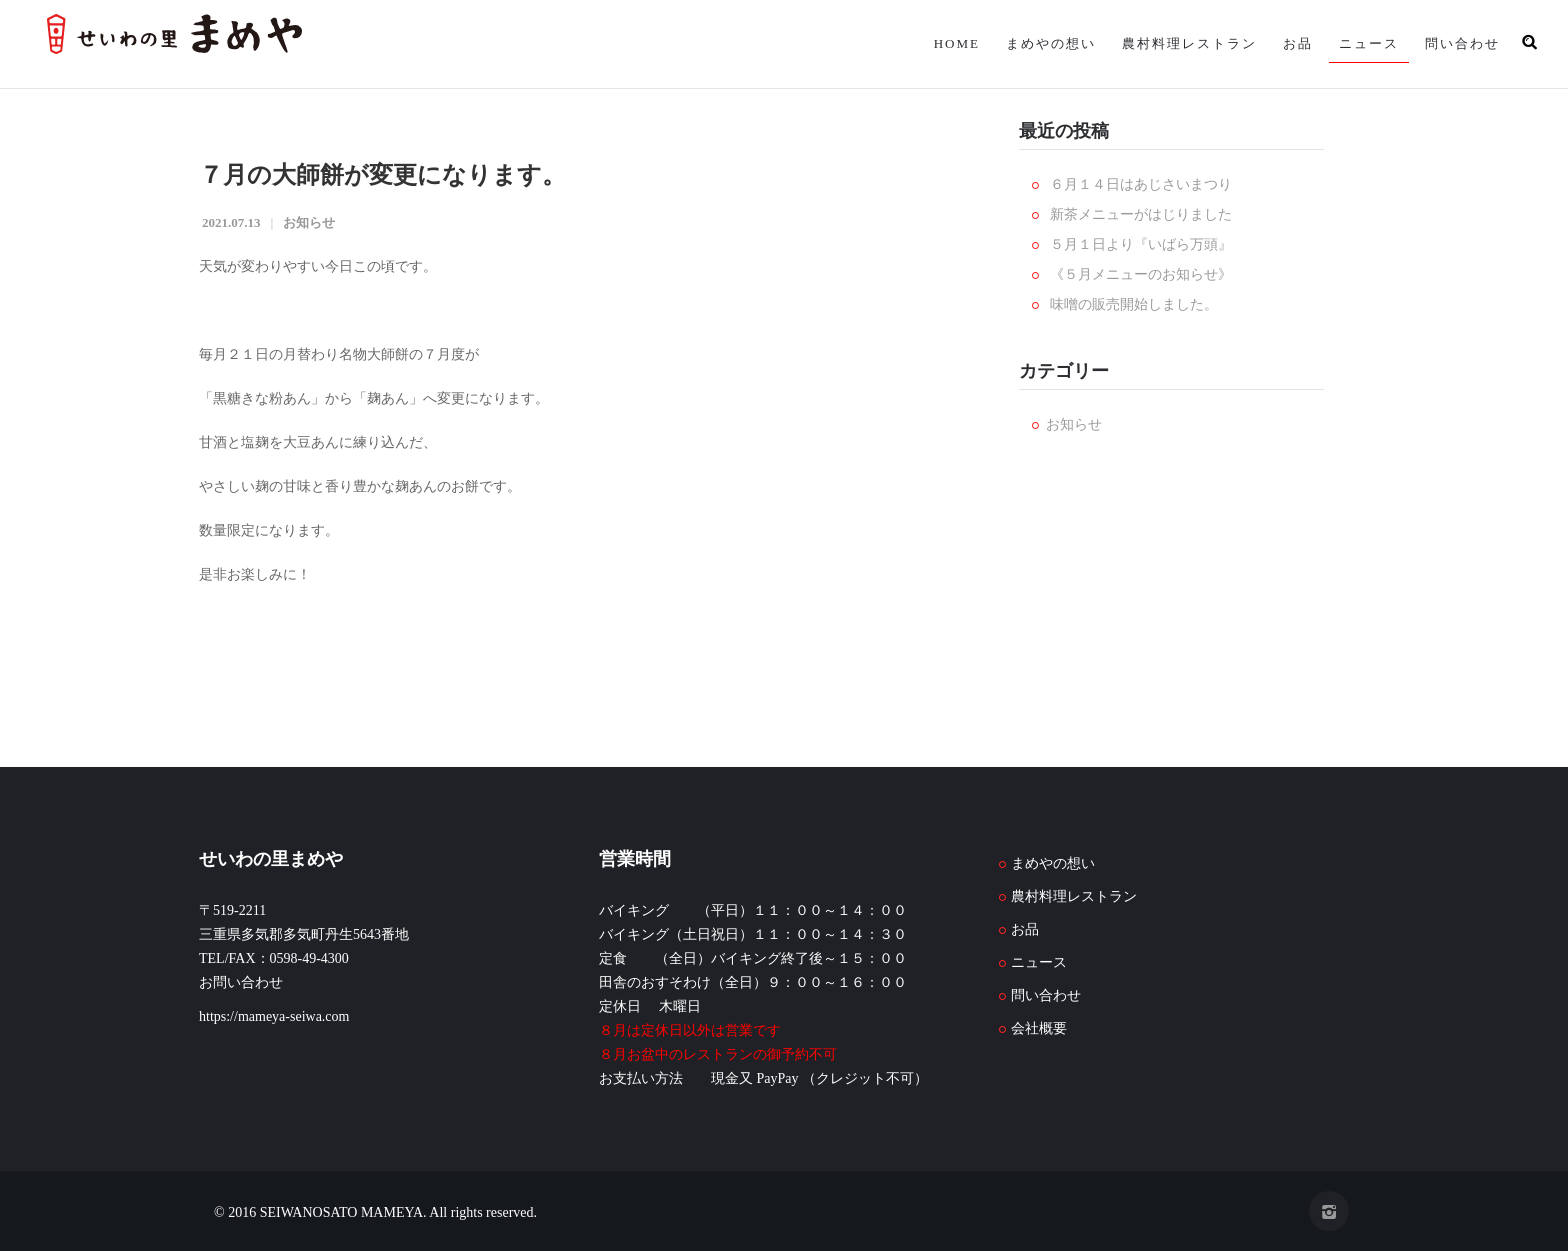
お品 (1298, 43)
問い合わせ (1462, 43)
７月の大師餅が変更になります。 (382, 175)
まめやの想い (1051, 43)
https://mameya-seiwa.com (274, 1016)
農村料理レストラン (1189, 43)
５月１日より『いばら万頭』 (1141, 244)
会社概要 (1039, 1028)
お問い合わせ (241, 982)
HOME (957, 43)
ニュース (1369, 43)
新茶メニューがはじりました (1141, 214)
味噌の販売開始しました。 (1134, 304)
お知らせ (309, 222)
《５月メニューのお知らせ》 (1141, 274)
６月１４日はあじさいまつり (1141, 184)
